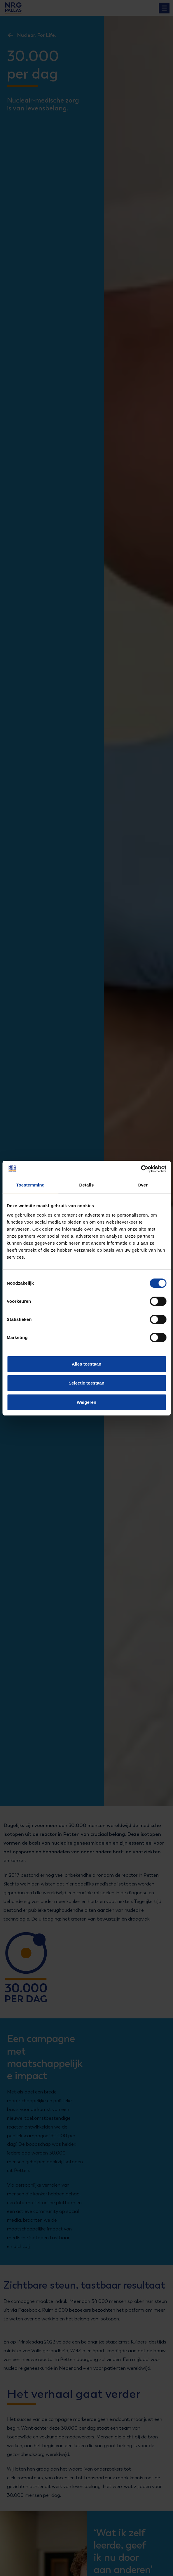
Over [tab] (143, 1184)
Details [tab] (86, 1184)
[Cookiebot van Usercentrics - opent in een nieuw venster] (140, 1169)
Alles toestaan (87, 1363)
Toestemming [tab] (30, 1184)
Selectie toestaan (86, 1382)
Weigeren (86, 1402)
